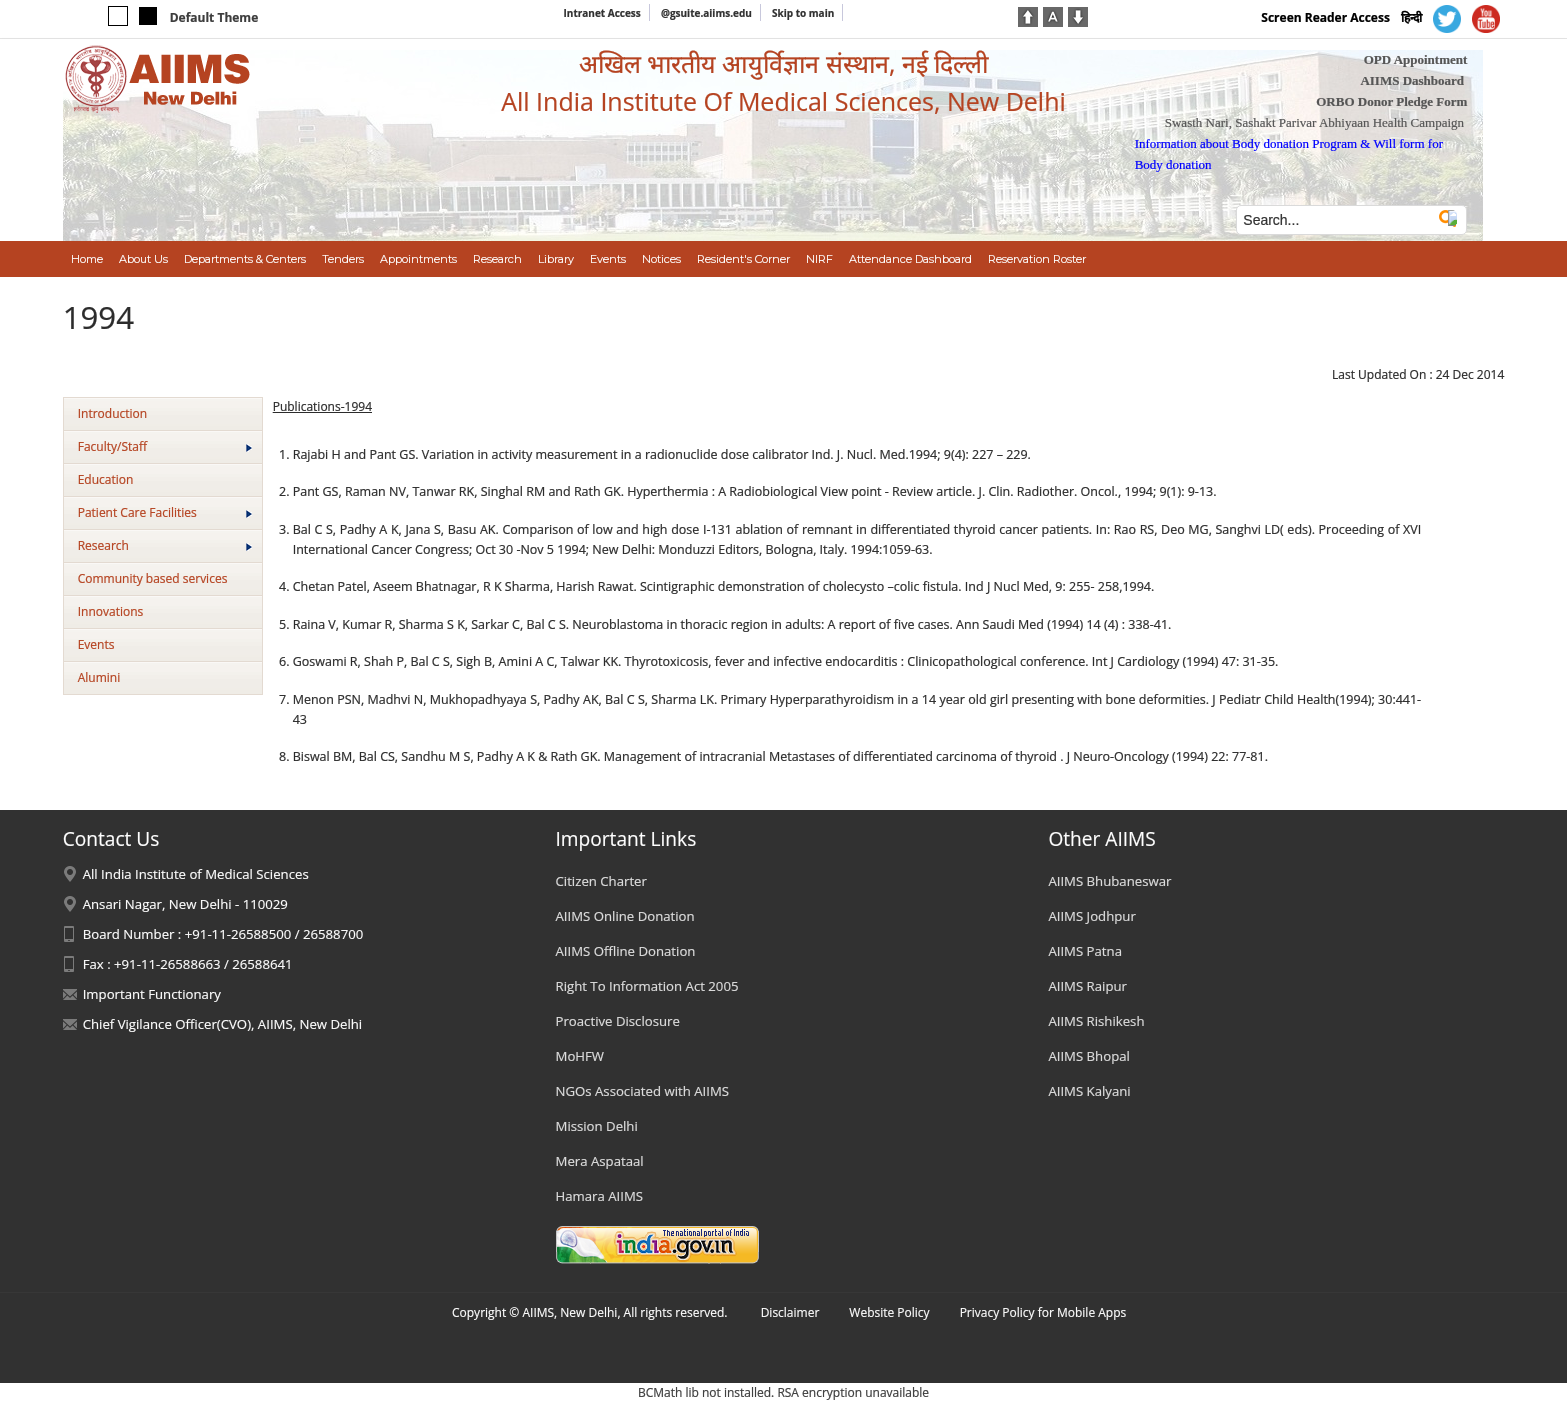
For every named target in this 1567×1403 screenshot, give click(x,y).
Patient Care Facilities (165, 512)
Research (165, 545)
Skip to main (803, 13)
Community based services (153, 578)
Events (96, 644)
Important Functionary (152, 994)
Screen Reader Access (1325, 17)
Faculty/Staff (165, 446)
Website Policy (889, 1312)
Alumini (99, 677)
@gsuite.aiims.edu (706, 13)
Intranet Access (602, 13)
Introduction (112, 413)
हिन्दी (1411, 17)
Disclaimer (790, 1312)
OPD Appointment (1416, 59)
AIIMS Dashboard (1412, 80)
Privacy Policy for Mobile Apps (1043, 1312)
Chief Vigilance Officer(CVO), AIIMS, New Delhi (223, 1024)
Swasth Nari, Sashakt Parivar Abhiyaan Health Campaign (1314, 122)
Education (106, 479)
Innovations (111, 611)
